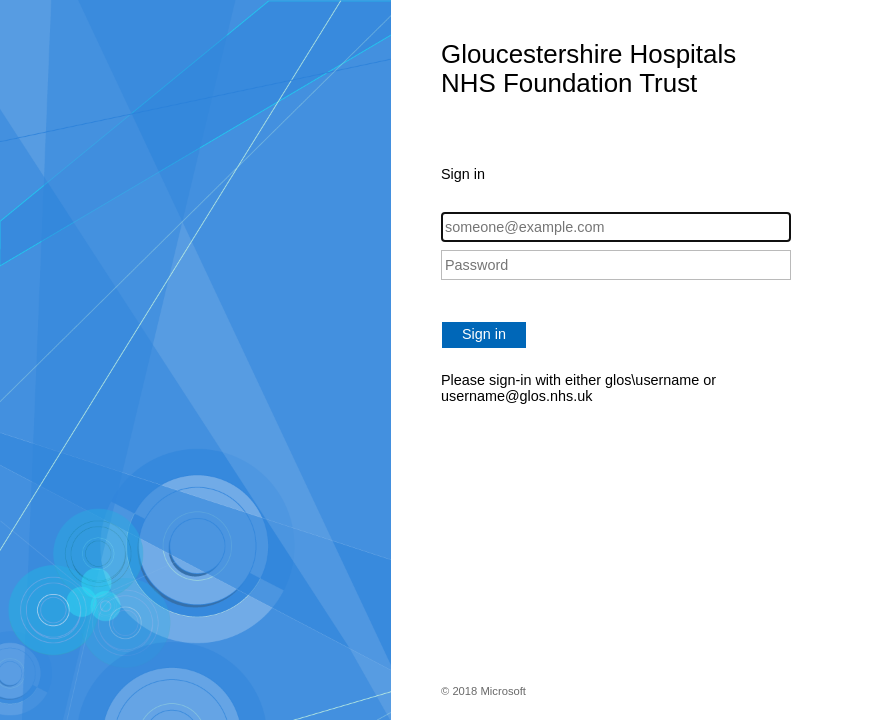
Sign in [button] (484, 334)
